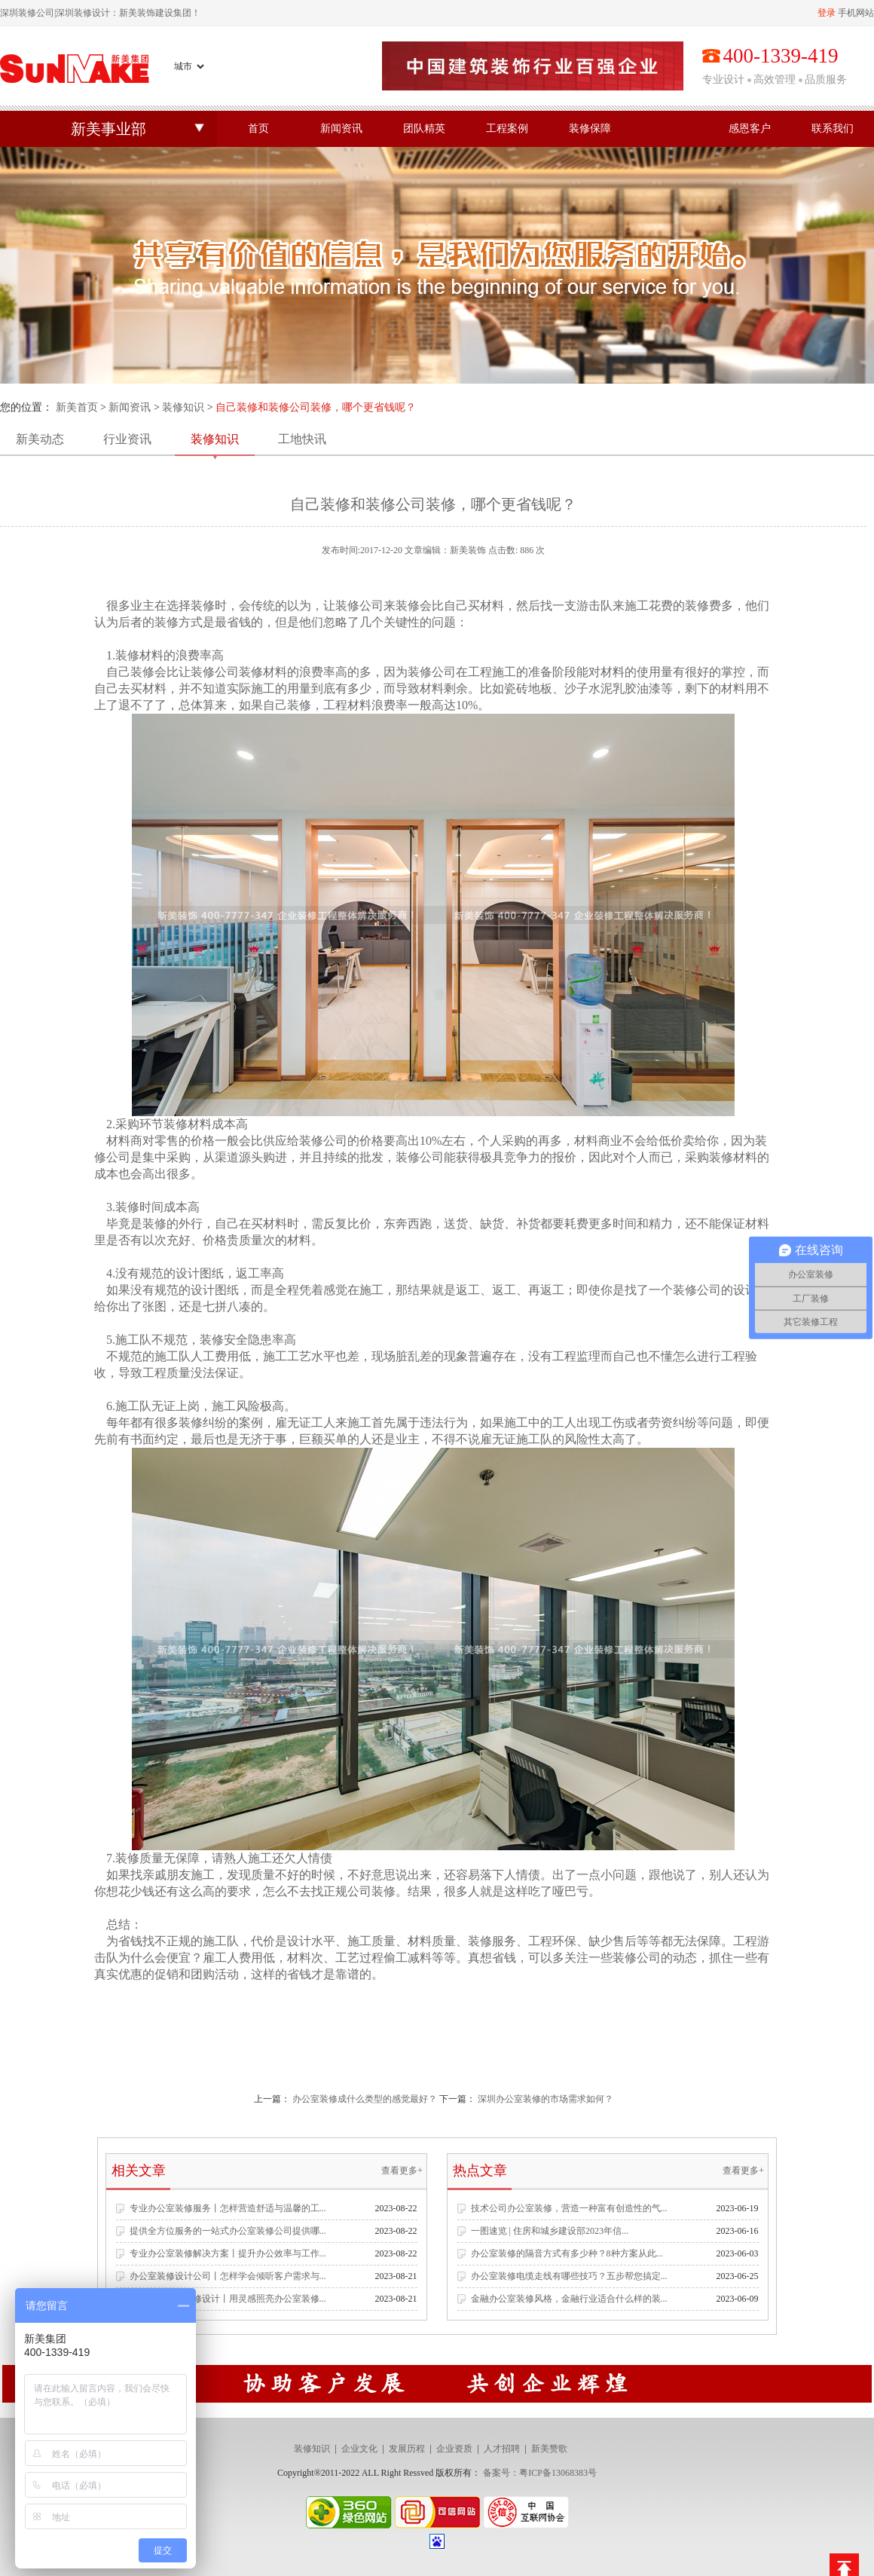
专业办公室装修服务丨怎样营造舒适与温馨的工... (228, 2208)
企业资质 (454, 2448)
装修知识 (183, 407)
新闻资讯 (341, 128)
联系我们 (832, 128)
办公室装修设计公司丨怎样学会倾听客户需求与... (228, 2276)
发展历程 (407, 2448)
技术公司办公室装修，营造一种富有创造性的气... (569, 2208)
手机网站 (856, 13)
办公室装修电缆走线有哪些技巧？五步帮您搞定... (569, 2276)
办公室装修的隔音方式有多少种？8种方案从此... (567, 2253)
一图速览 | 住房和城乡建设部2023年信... (549, 2231)
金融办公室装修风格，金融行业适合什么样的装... (569, 2298)
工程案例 (507, 128)
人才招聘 (502, 2448)
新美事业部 (108, 129)
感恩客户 (750, 128)
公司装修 (239, 671)
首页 (258, 128)
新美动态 (40, 439)
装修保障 (590, 128)
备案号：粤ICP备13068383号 (540, 2472)
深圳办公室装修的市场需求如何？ (545, 2099)
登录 (826, 13)
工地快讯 (302, 439)
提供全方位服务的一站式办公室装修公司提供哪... (228, 2231)
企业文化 (359, 2448)
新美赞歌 (549, 2448)
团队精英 (424, 128)
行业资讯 (127, 439)
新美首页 (77, 407)
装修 (203, 605)
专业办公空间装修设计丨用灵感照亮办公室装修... (228, 2298)
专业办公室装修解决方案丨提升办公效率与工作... (228, 2253)
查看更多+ (402, 2170)
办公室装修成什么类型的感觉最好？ (364, 2099)
